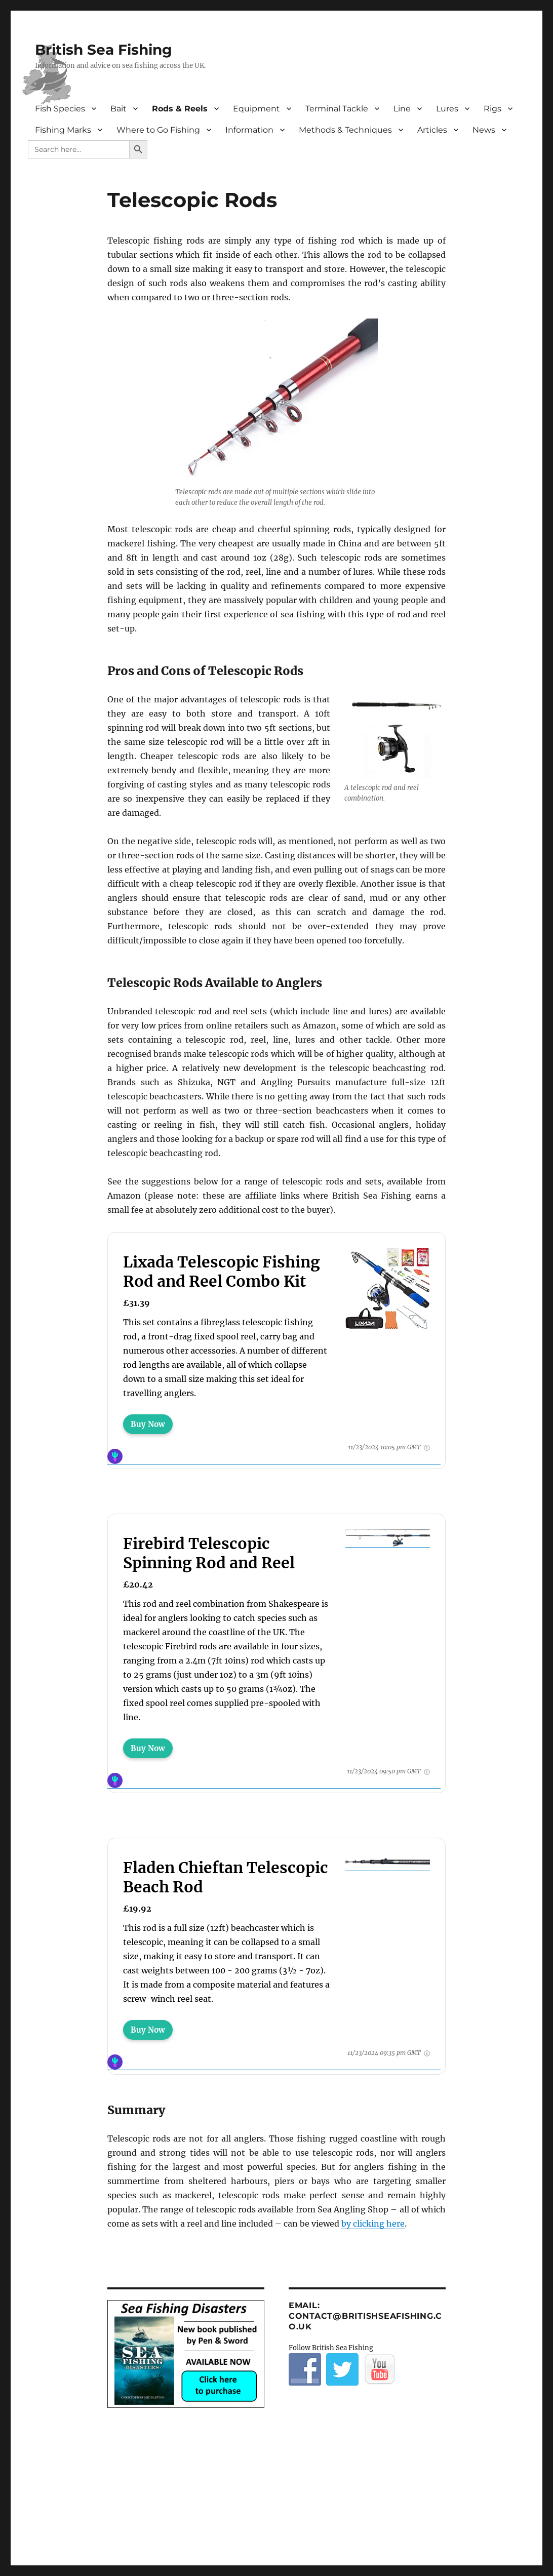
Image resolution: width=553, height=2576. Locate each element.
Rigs (492, 108)
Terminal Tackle (336, 108)
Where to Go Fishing (158, 130)
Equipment (256, 108)
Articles (432, 130)
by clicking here (373, 2223)
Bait (118, 108)
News (483, 130)
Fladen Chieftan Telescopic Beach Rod (225, 1877)
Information (249, 130)
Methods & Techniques (345, 130)
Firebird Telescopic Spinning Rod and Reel (209, 1553)
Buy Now (148, 1424)
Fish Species (60, 108)
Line (402, 108)
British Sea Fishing (103, 49)
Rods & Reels (180, 108)
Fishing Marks (63, 130)
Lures (447, 108)
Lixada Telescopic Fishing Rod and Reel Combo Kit (221, 1272)
